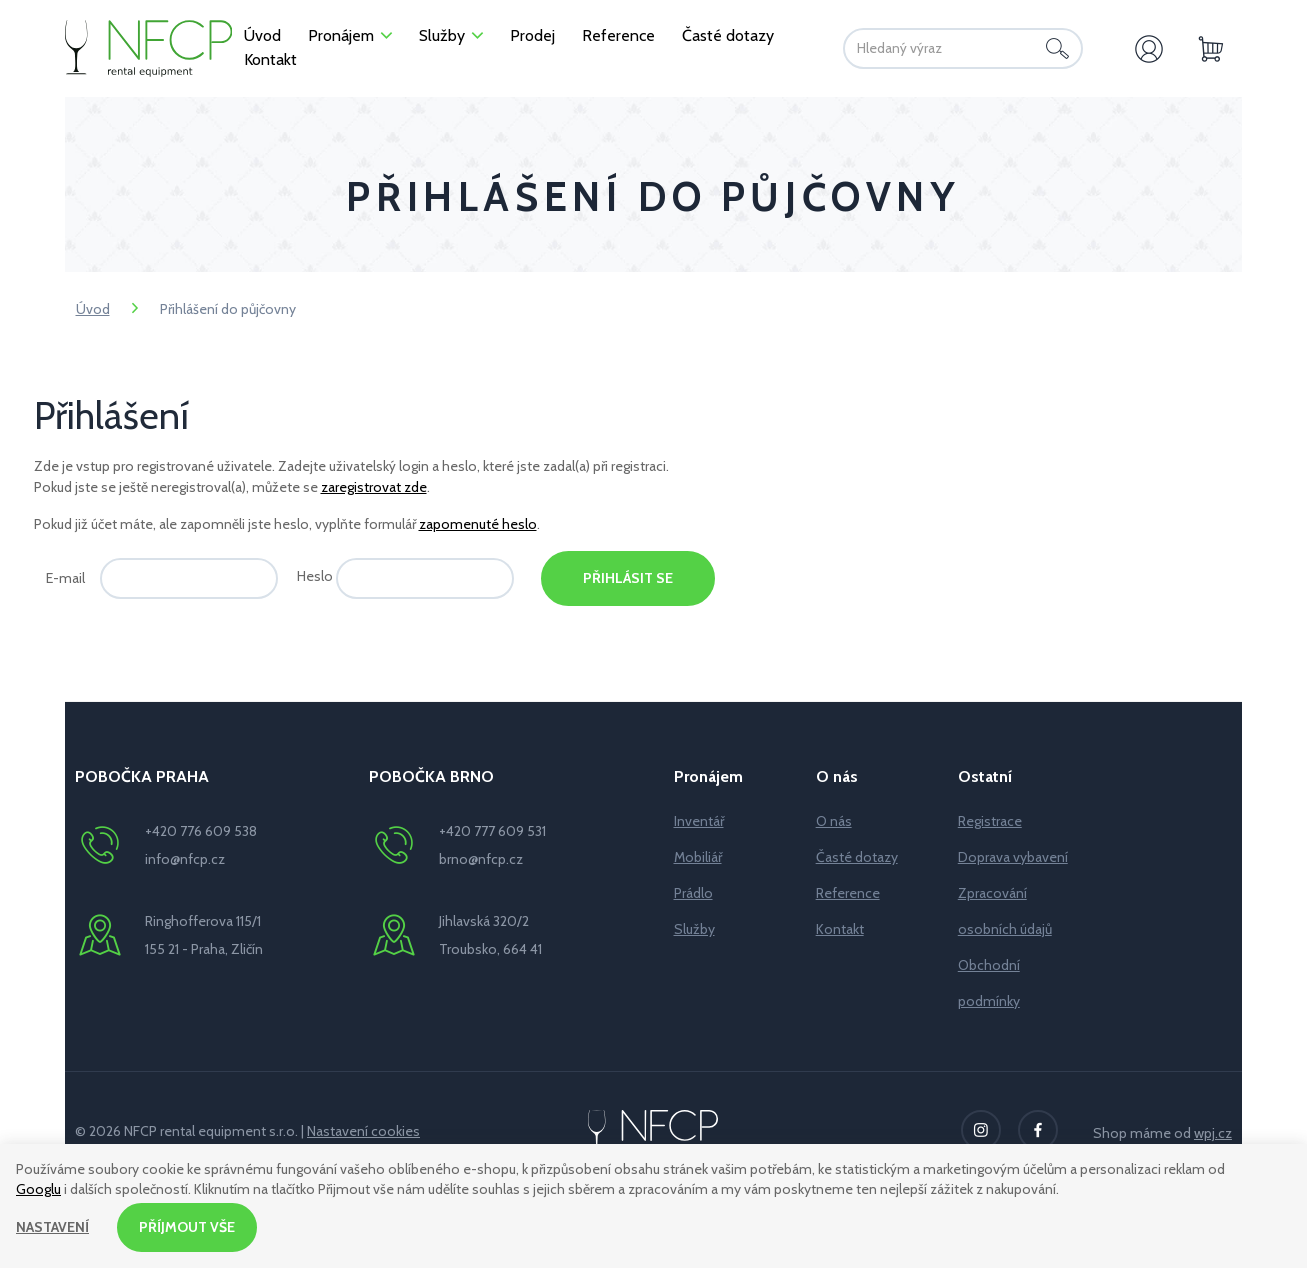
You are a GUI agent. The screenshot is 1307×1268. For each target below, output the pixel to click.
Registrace (990, 821)
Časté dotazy (857, 857)
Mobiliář (698, 857)
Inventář (699, 821)
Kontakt (840, 929)
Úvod (93, 309)
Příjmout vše (187, 1227)
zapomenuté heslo (478, 524)
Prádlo (693, 893)
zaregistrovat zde (374, 487)
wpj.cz (1213, 1133)
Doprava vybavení (1013, 857)
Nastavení (52, 1227)
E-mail (65, 578)
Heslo (315, 576)
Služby (694, 929)
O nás (834, 821)
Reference (848, 893)
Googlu (38, 1188)
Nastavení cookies (363, 1131)
